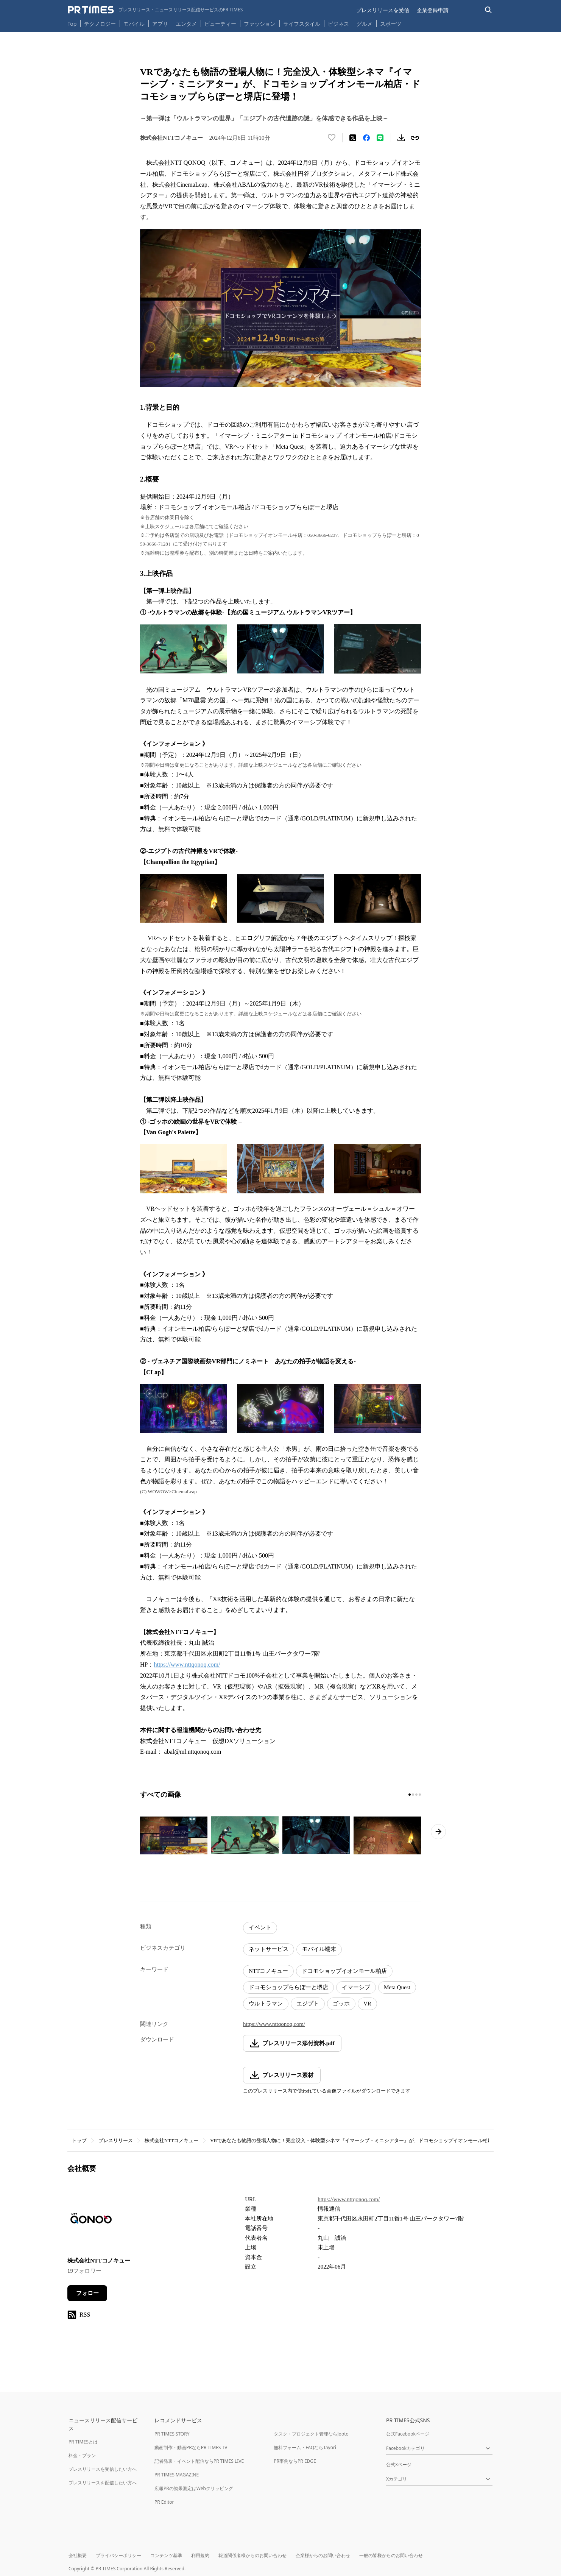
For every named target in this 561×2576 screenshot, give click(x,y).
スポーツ (390, 23)
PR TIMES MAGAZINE (176, 2475)
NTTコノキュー (268, 1971)
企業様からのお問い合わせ (323, 2555)
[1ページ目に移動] (409, 1794)
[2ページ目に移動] (413, 1794)
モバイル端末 (319, 1949)
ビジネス (338, 23)
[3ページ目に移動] (416, 1794)
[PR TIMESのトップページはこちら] (155, 9)
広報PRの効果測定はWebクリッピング (193, 2488)
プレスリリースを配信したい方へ (103, 2482)
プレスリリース (115, 2140)
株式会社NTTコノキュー (171, 2140)
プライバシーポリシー (118, 2555)
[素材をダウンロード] (401, 138)
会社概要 (78, 2555)
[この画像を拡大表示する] (173, 1835)
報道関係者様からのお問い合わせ (252, 2555)
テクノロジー (100, 23)
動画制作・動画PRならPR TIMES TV (190, 2447)
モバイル (134, 23)
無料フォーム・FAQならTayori (305, 2447)
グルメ (364, 23)
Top (72, 23)
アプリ (160, 23)
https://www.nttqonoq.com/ (187, 1664)
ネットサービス (268, 1949)
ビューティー (220, 23)
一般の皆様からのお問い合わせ (391, 2555)
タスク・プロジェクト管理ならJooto (311, 2434)
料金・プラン (82, 2455)
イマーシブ (356, 1987)
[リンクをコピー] (415, 138)
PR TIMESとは (83, 2442)
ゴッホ (341, 2004)
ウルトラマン (266, 2004)
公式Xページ (398, 2464)
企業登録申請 (433, 10)
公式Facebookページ (407, 2434)
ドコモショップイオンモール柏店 (344, 1971)
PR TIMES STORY (172, 2434)
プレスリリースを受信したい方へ (103, 2469)
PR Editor (164, 2502)
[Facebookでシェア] (366, 138)
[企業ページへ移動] (91, 2221)
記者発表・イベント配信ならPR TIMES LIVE (199, 2461)
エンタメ (186, 23)
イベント (260, 1927)
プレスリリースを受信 (382, 10)
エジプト (307, 2004)
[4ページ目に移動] (420, 1794)
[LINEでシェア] (380, 138)
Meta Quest (397, 1987)
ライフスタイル (301, 23)
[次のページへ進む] (438, 1831)
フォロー (87, 2293)
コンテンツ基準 (166, 2555)
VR (367, 2004)
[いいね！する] (332, 138)
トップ (79, 2140)
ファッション (260, 23)
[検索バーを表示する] (488, 10)
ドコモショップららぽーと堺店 (288, 1987)
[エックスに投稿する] (353, 138)
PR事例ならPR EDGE (295, 2461)
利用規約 (200, 2555)
